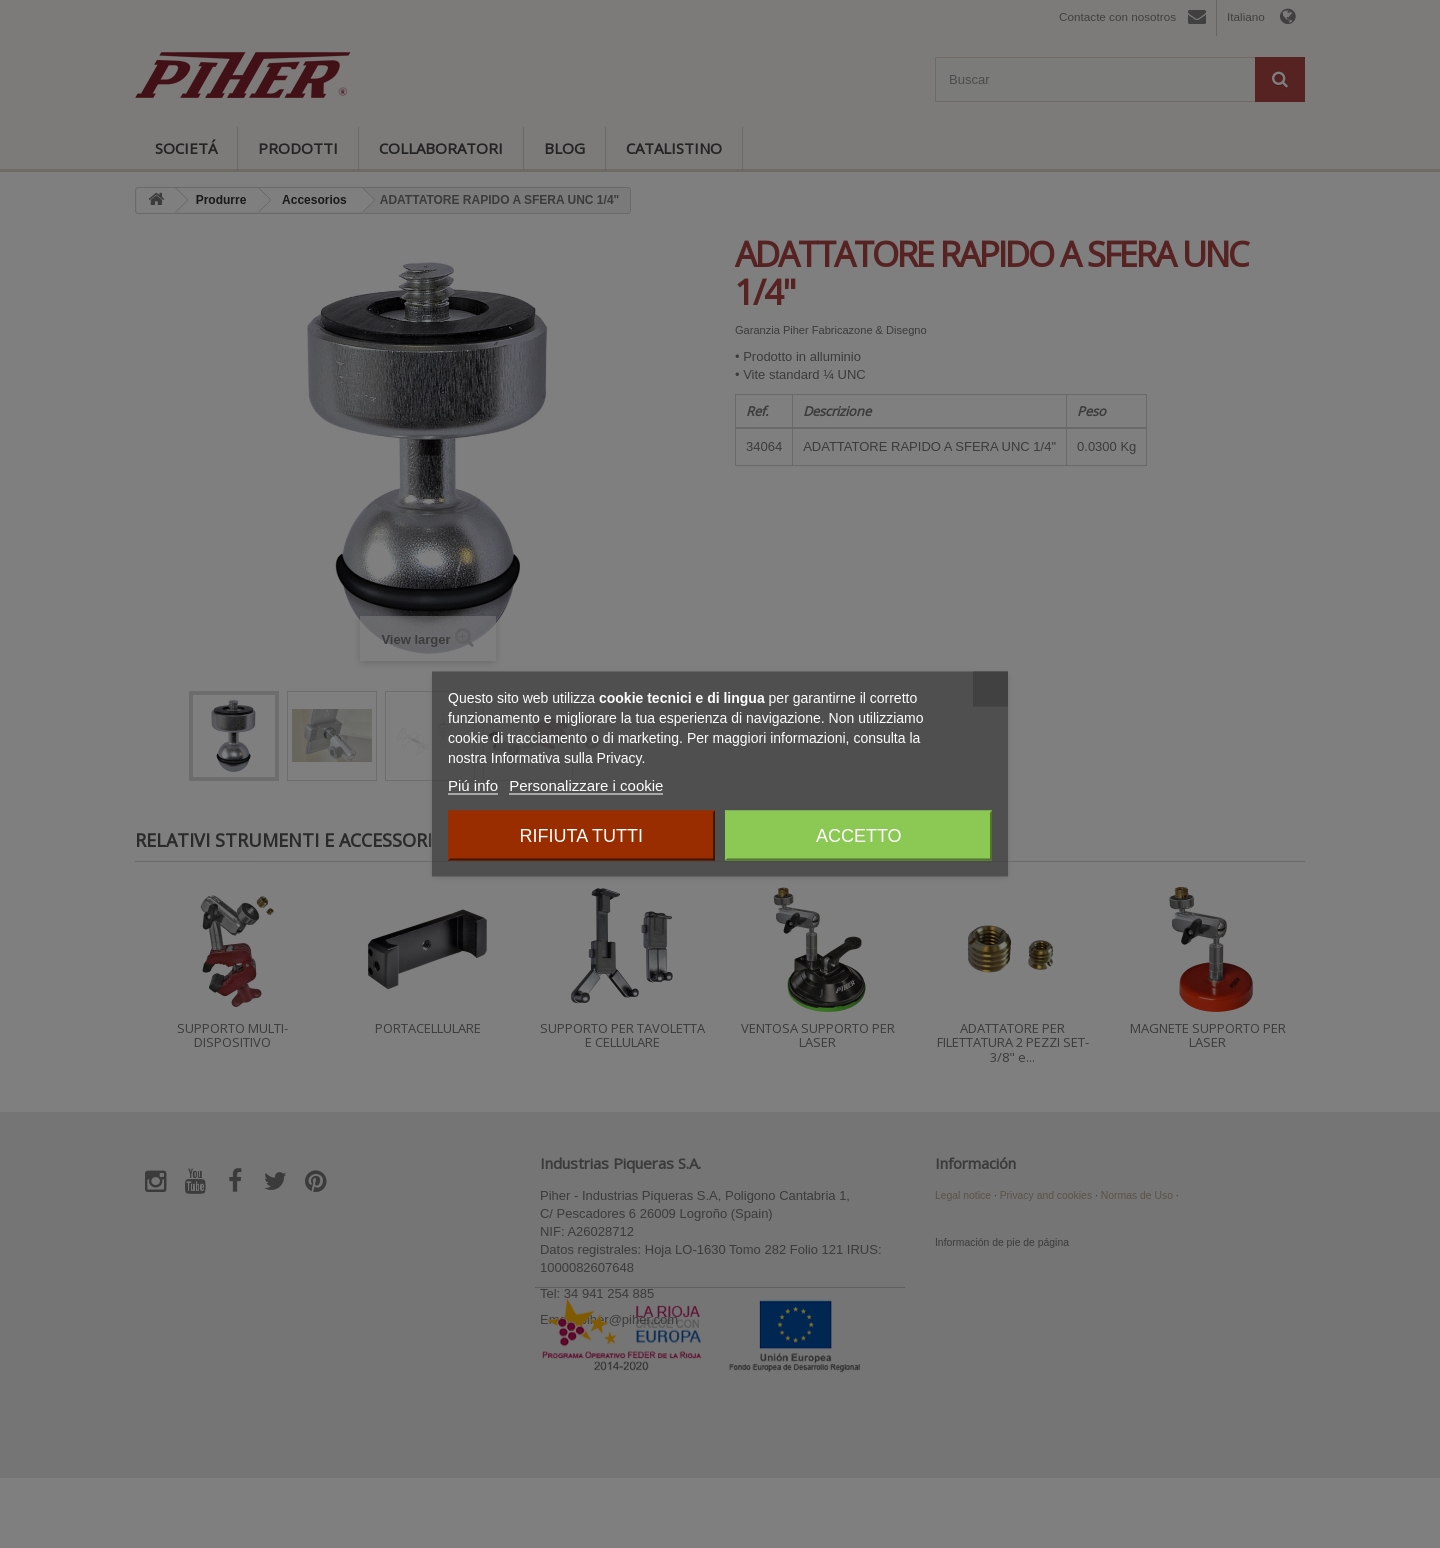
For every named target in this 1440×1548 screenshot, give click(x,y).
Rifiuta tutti (581, 836)
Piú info (473, 785)
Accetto (859, 836)
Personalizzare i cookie (586, 785)
